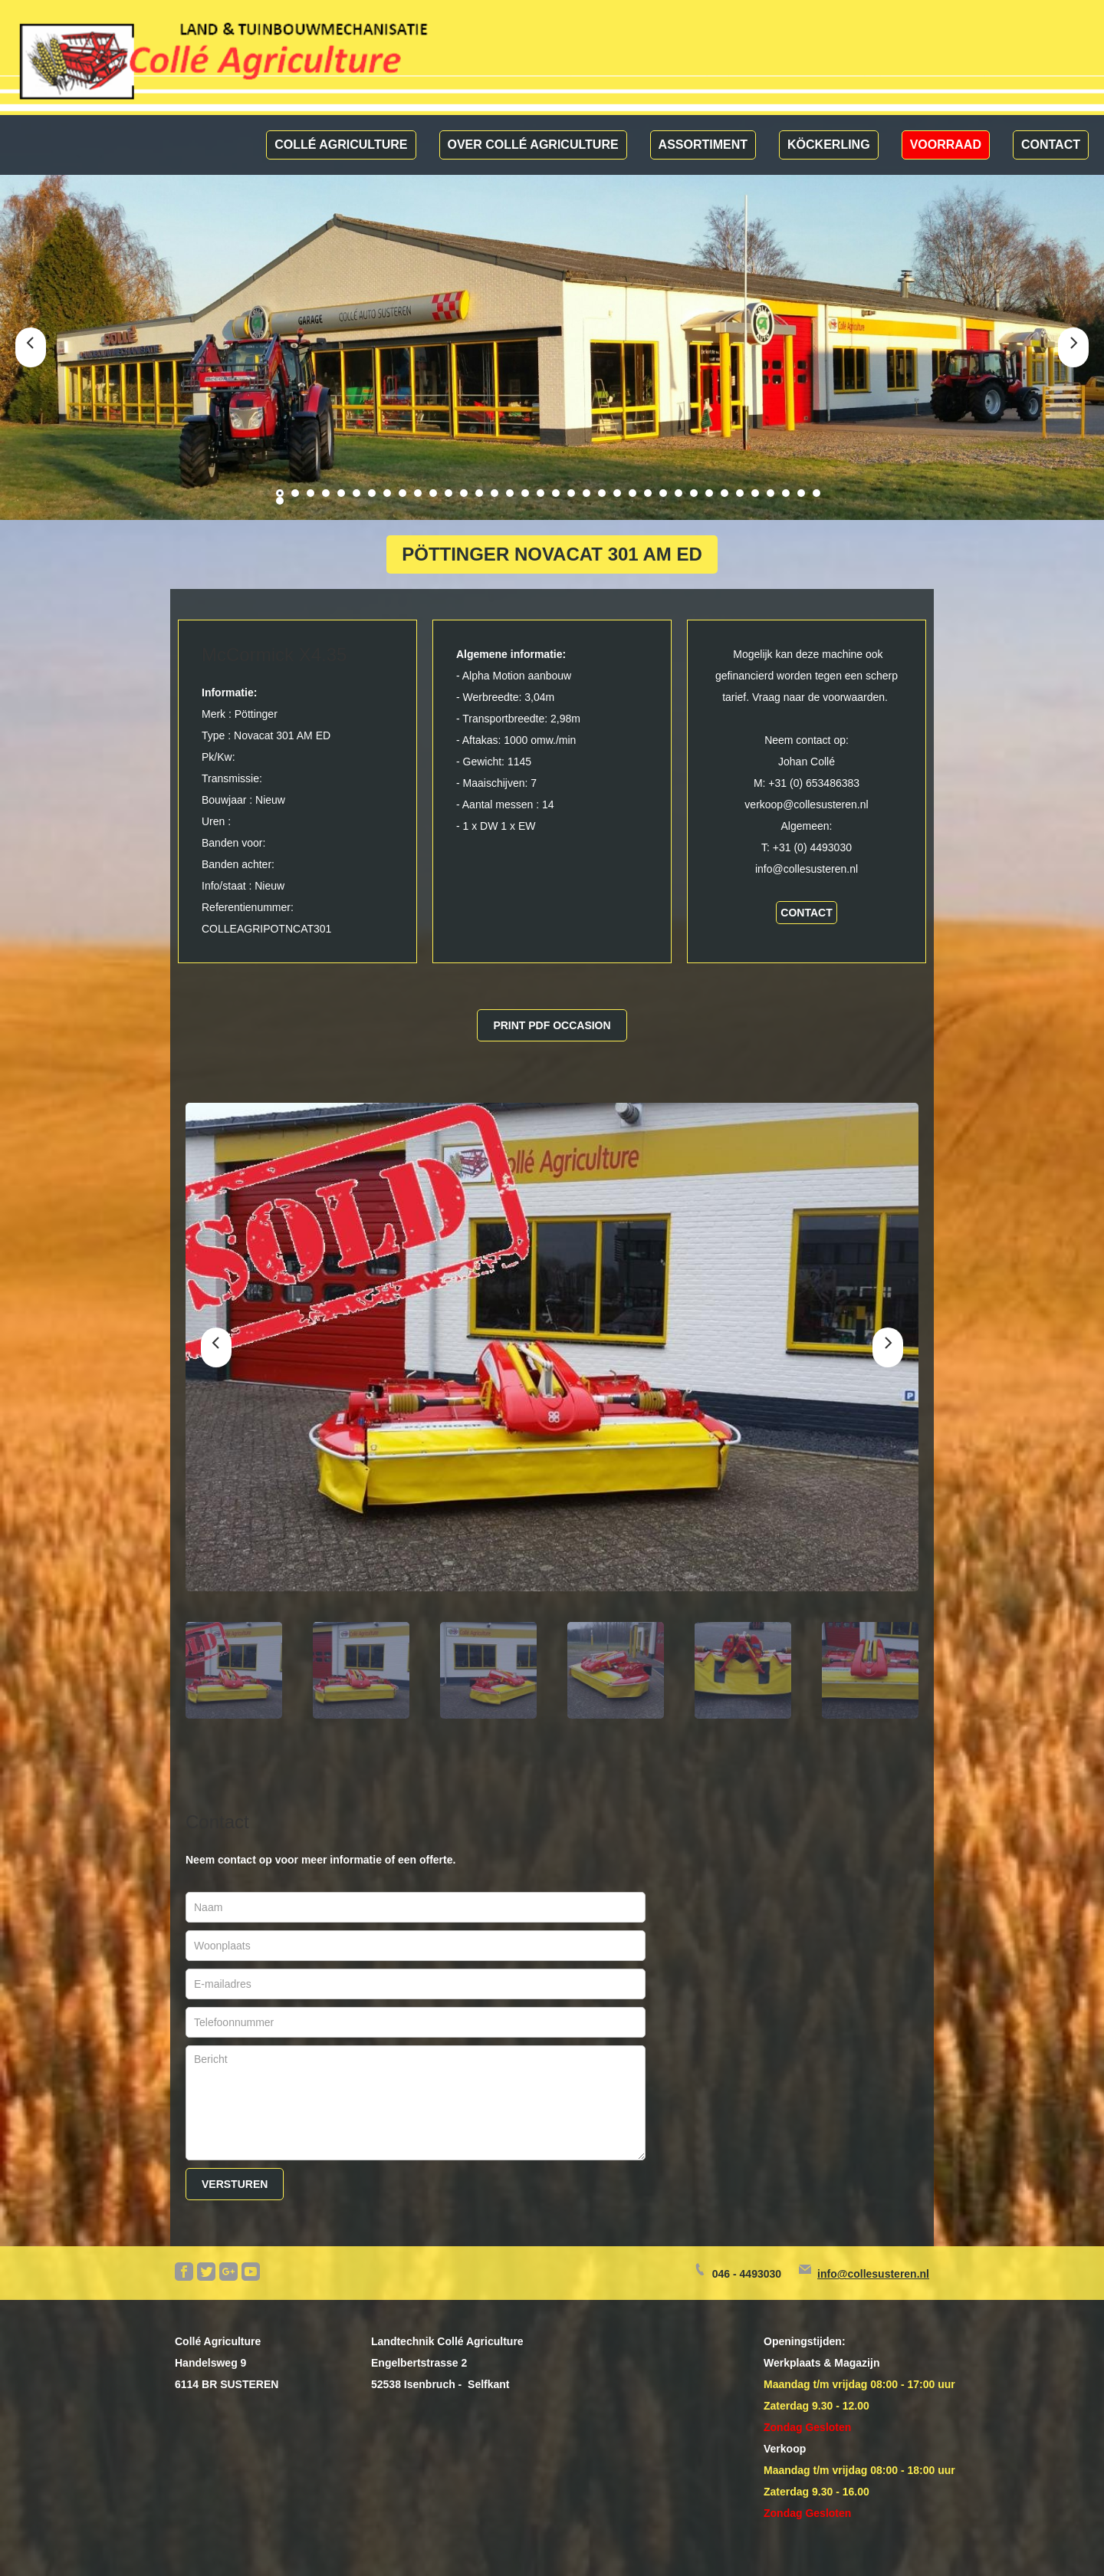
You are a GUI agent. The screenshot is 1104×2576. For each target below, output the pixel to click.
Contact (1050, 144)
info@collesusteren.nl (873, 2274)
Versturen (235, 2184)
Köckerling (828, 144)
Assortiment (703, 144)
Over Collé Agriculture (533, 144)
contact (806, 912)
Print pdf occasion (551, 1025)
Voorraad (945, 144)
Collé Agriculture (340, 144)
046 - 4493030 (746, 2274)
